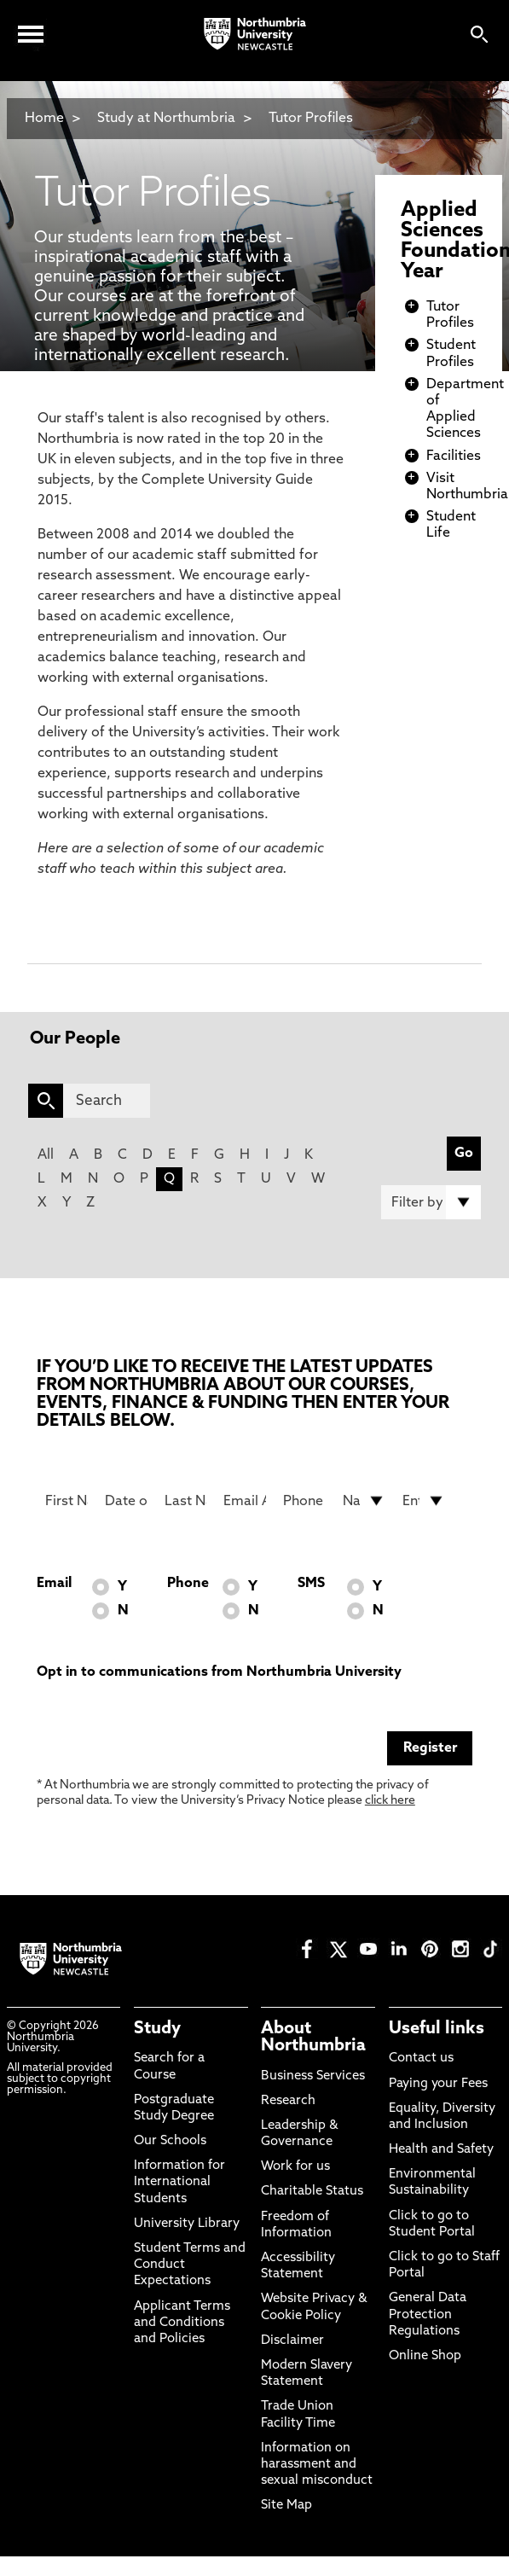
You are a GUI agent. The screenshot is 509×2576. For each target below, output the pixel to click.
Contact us (421, 2058)
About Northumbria (313, 2038)
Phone (188, 1583)
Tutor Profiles (311, 118)
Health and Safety (441, 2149)
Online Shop (425, 2356)
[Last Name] (186, 1501)
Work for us (295, 2166)
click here (390, 1800)
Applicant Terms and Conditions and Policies (182, 2323)
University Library (187, 2224)
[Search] (106, 1101)
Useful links (436, 2029)
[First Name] (66, 1501)
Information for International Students (179, 2182)
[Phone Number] (304, 1501)
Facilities (453, 456)
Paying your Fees (438, 2084)
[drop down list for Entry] (424, 1501)
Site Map (286, 2505)
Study (157, 2029)
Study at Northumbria (166, 118)
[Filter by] (431, 1202)
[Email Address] (245, 1501)
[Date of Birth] (126, 1501)
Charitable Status (312, 2191)
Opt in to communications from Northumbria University (219, 1672)
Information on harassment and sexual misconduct (317, 2464)
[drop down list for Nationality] (364, 1501)
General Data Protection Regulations (427, 2314)
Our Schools (170, 2141)
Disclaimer (292, 2341)
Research (288, 2101)
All (46, 1155)
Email (54, 1583)
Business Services (313, 2076)
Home (44, 118)
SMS (311, 1583)
